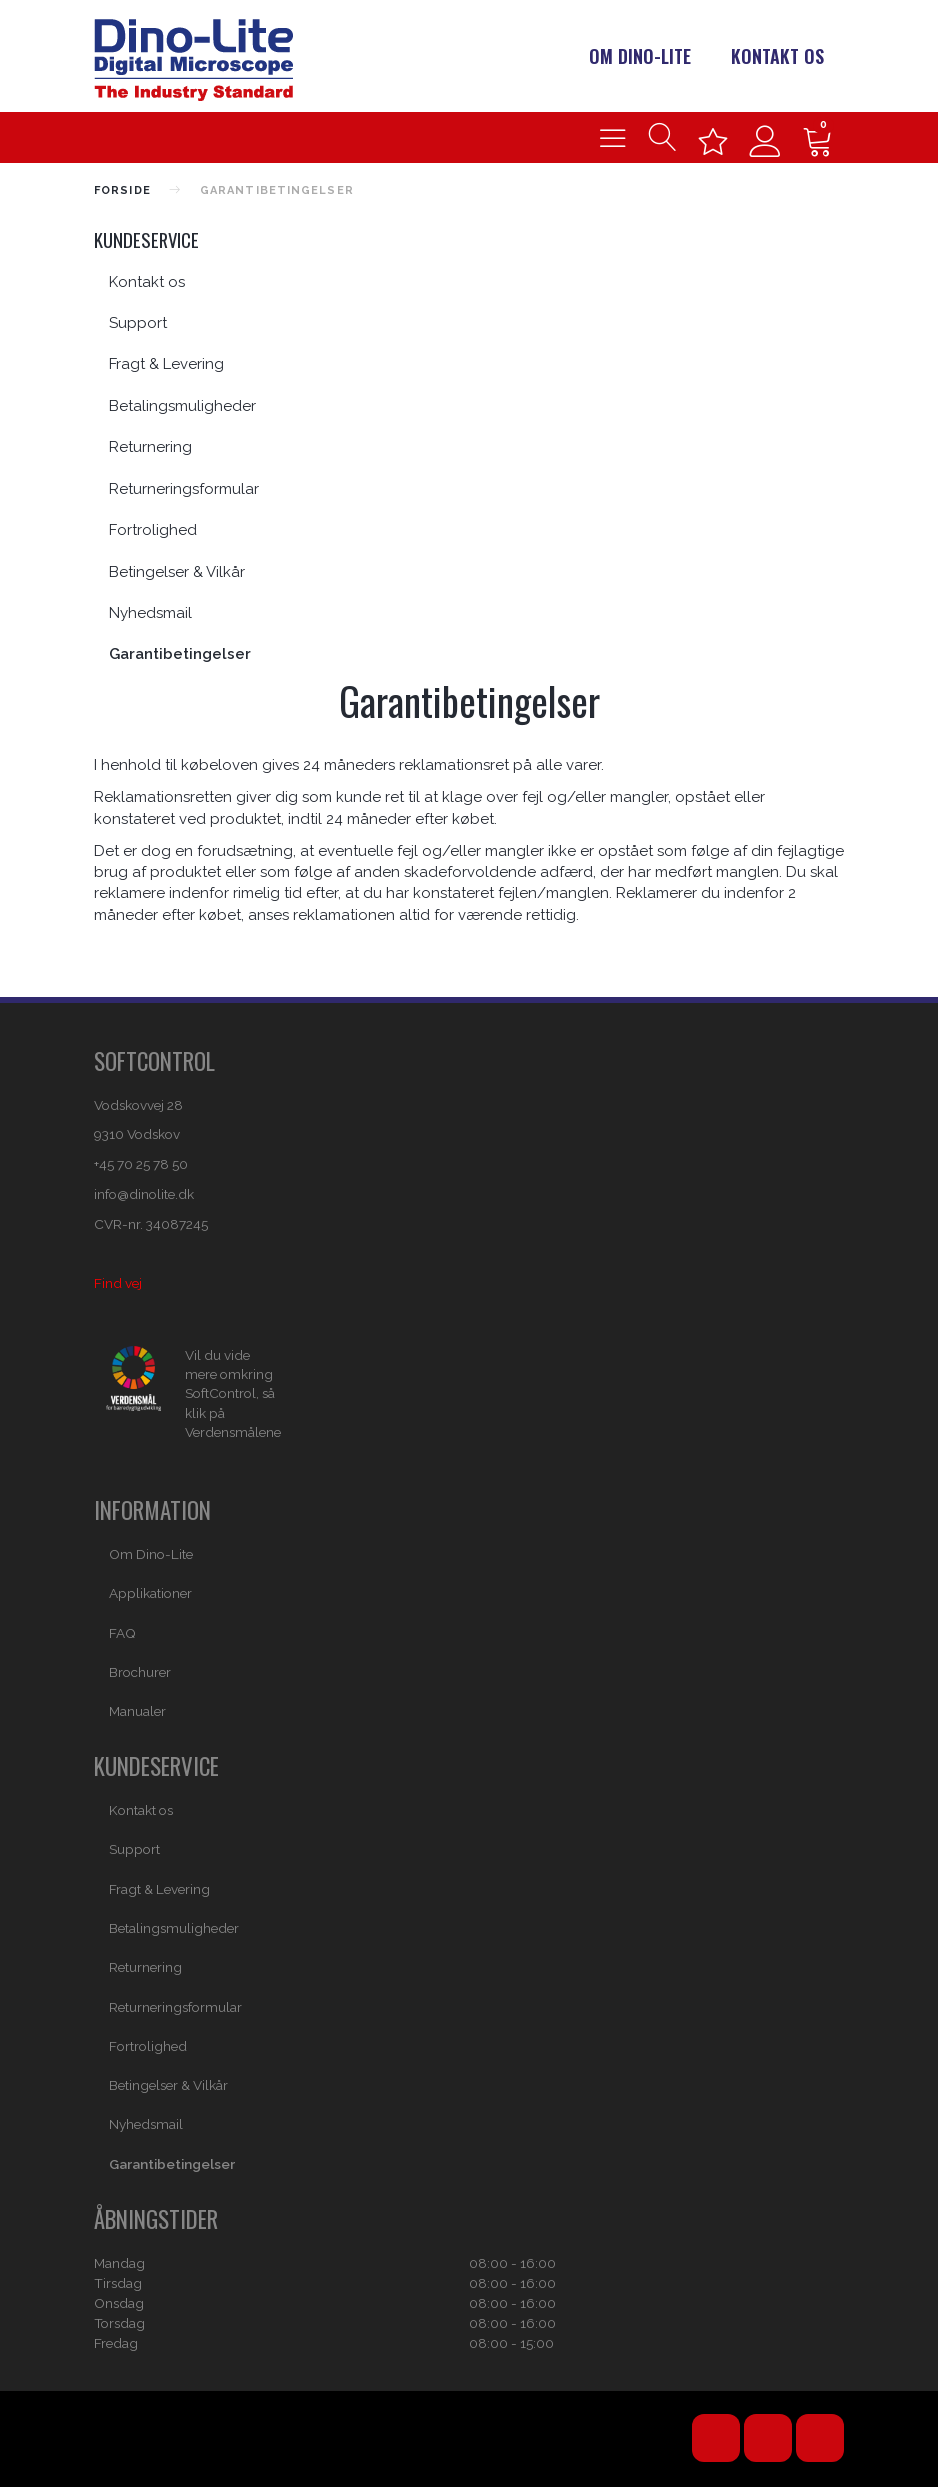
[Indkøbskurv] (818, 137)
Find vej (118, 1283)
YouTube (716, 2438)
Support (138, 323)
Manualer (137, 1711)
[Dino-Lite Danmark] (193, 58)
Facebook (768, 2438)
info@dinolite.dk (144, 1194)
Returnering (150, 447)
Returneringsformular (184, 489)
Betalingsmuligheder (182, 406)
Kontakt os (777, 56)
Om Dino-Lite (640, 56)
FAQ (122, 1633)
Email (820, 2438)
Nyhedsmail (150, 613)
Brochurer (140, 1672)
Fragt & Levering (166, 364)
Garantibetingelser (180, 654)
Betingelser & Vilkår (177, 572)
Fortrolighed (153, 530)
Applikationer (150, 1593)
